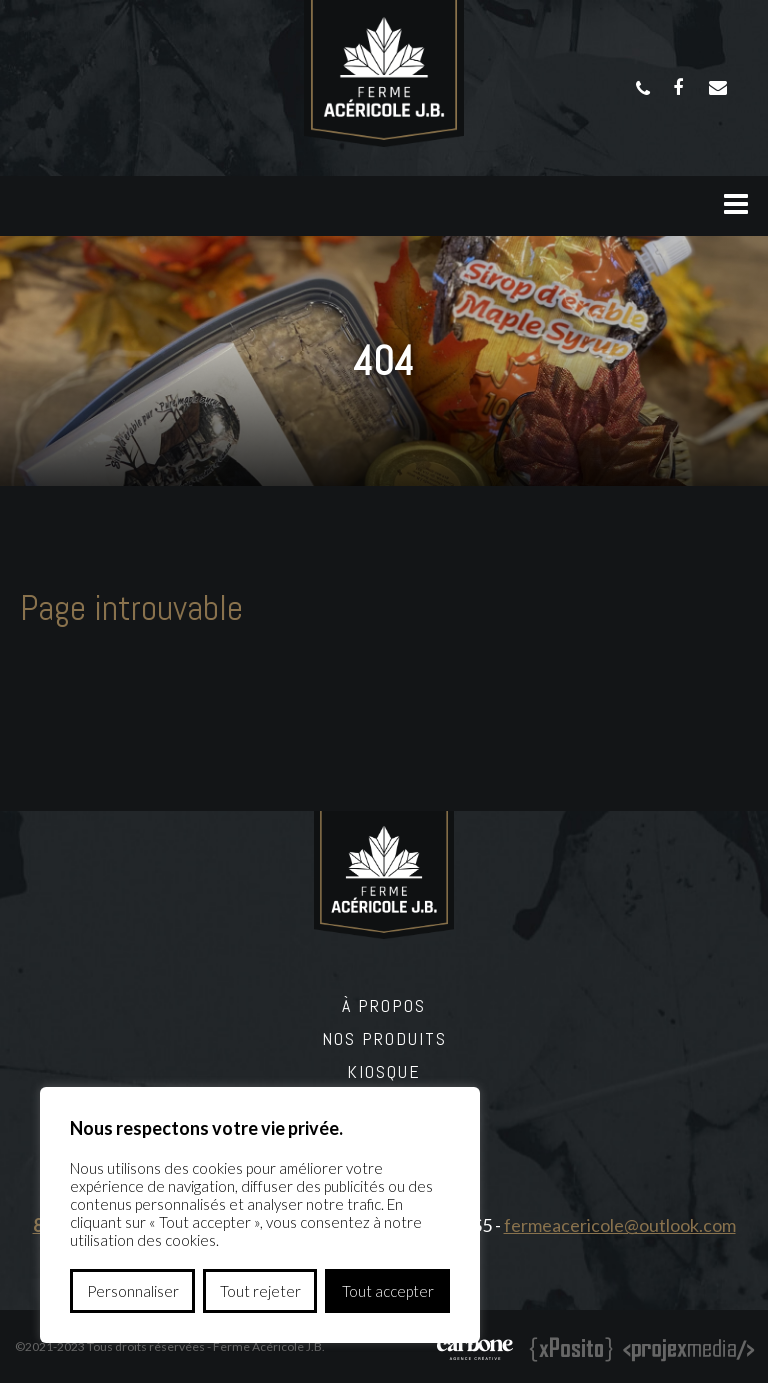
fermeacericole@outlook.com (620, 1225)
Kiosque (384, 1071)
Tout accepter (388, 1291)
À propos (384, 1005)
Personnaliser (133, 1291)
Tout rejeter (260, 1291)
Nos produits (384, 1038)
